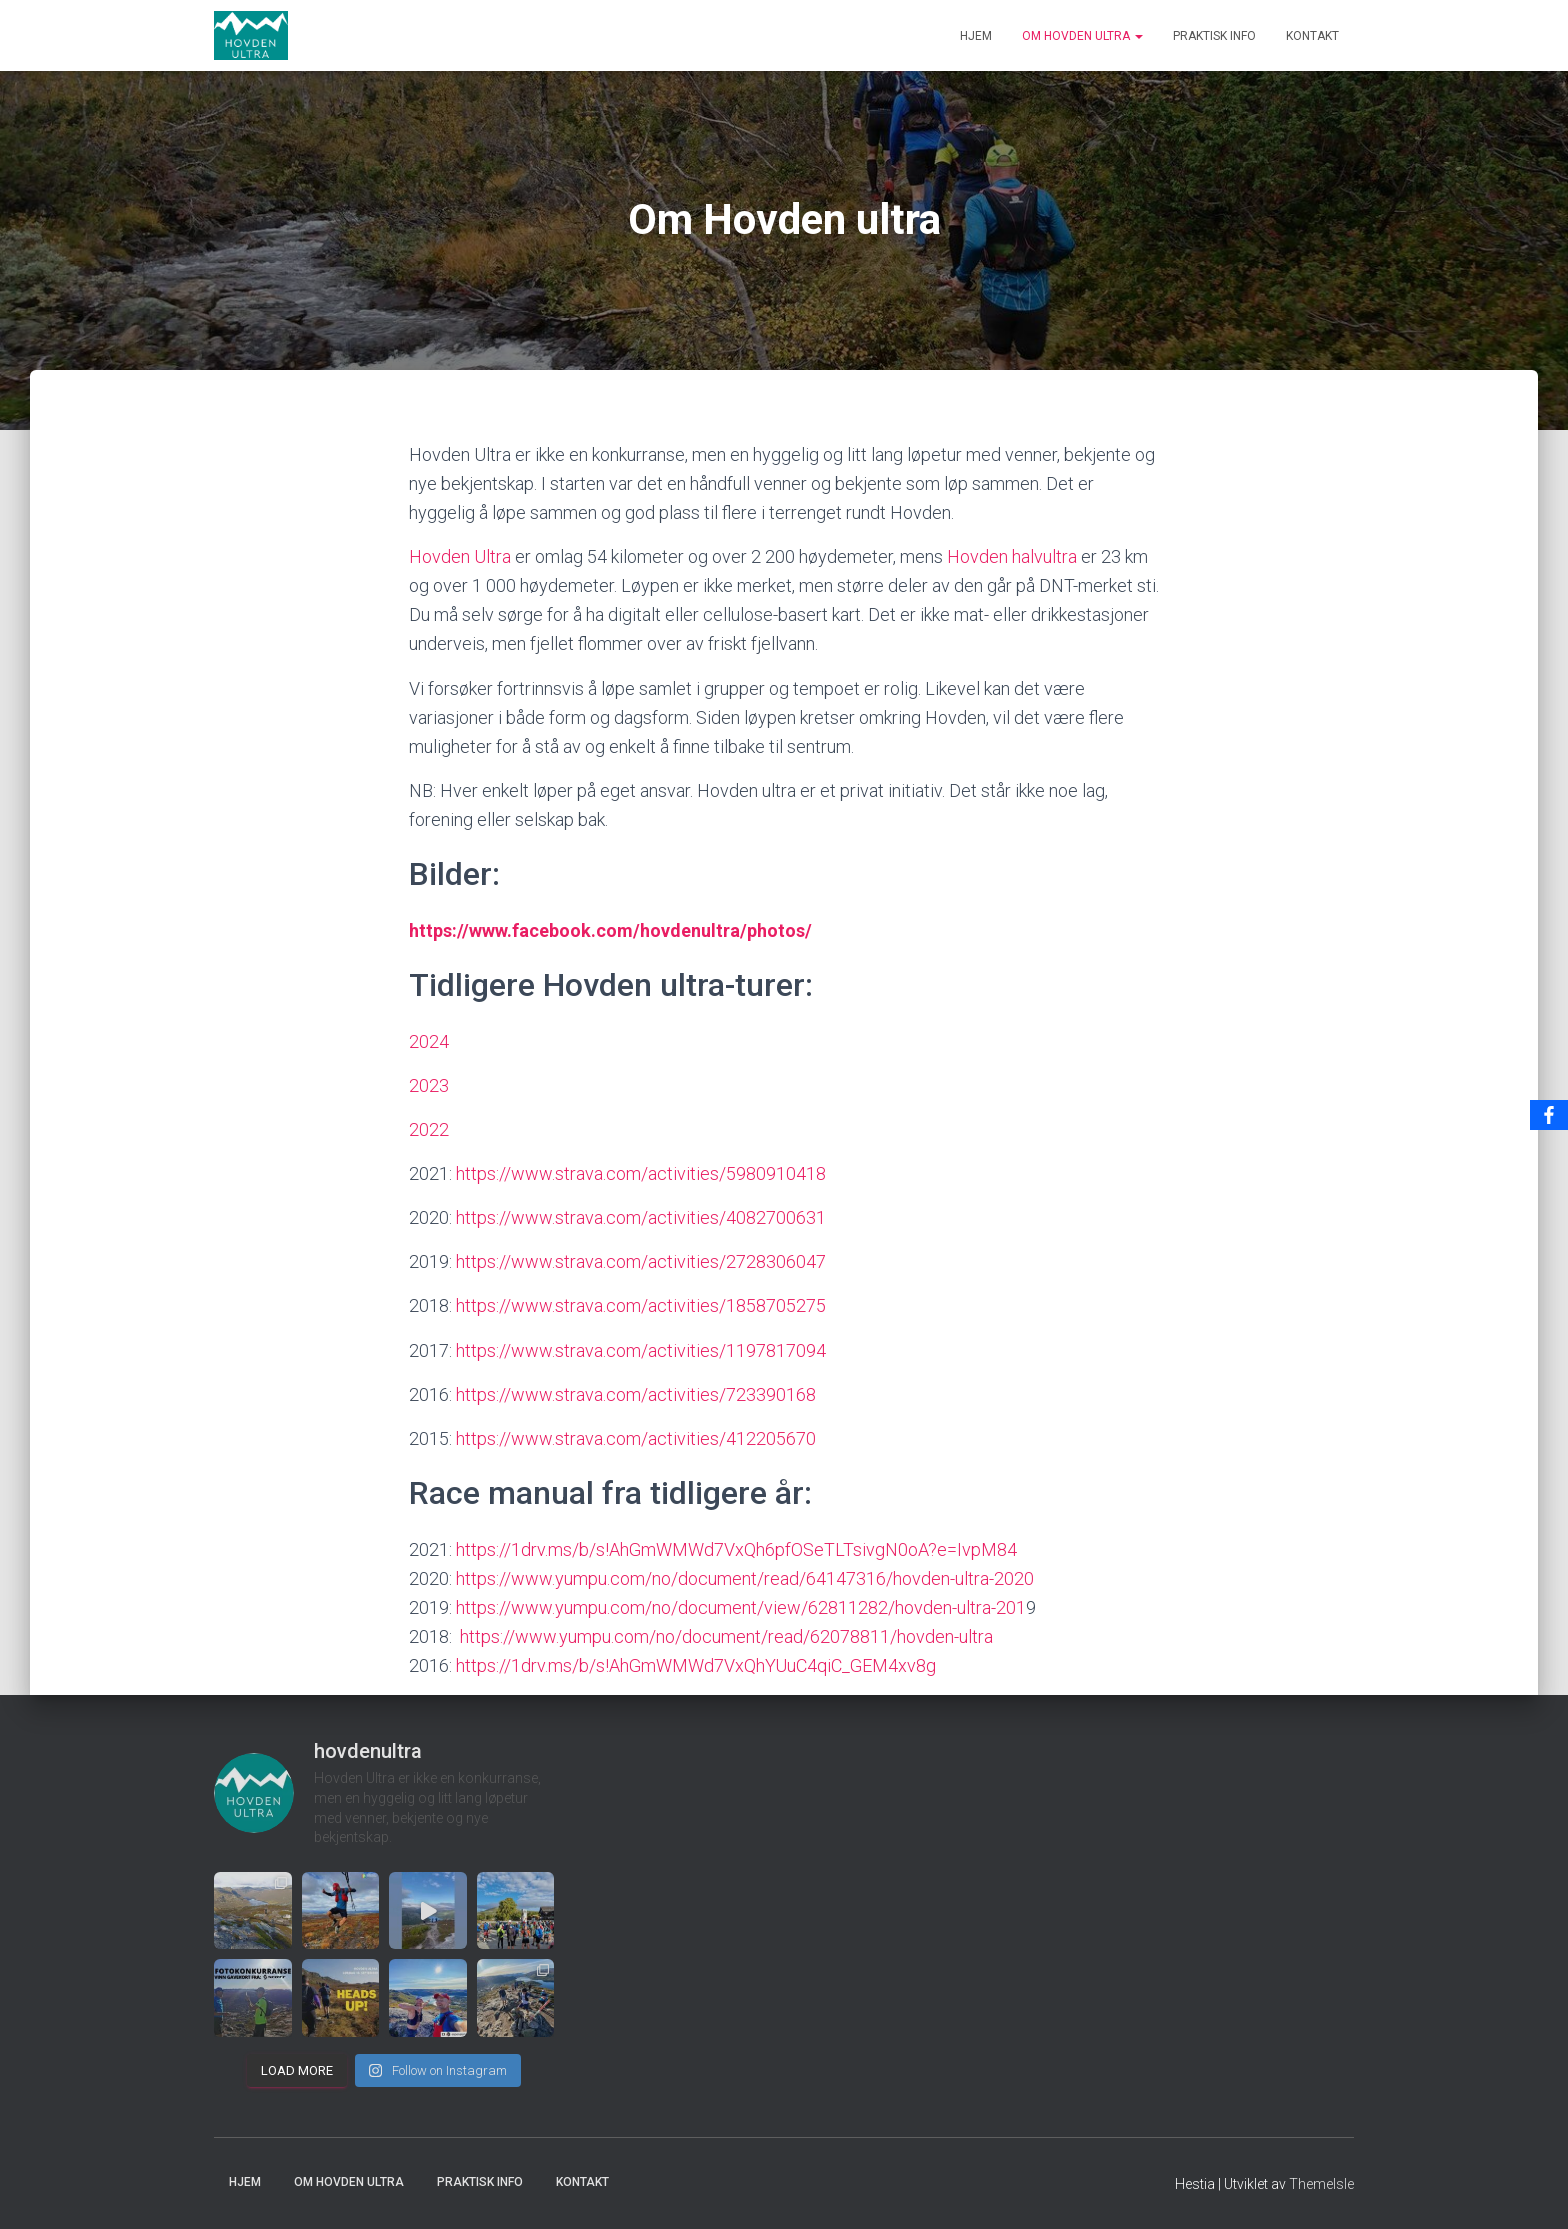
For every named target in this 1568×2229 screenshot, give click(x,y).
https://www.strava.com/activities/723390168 (636, 1394)
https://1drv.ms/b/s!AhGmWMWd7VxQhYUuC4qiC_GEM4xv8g (694, 1665)
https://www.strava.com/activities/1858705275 (641, 1305)
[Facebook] (1549, 1115)
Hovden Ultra (460, 556)
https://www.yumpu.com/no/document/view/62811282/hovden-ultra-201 (741, 1607)
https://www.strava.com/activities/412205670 (636, 1438)
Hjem (976, 36)
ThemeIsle (1321, 2184)
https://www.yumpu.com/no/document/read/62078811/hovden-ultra (726, 1636)
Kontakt (1312, 36)
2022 (429, 1129)
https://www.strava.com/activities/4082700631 (641, 1217)
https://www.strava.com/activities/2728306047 (641, 1261)
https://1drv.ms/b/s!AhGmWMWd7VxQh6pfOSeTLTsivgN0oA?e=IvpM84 (736, 1549)
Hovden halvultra (1012, 556)
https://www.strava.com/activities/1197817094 (639, 1350)
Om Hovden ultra (1082, 36)
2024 (429, 1041)
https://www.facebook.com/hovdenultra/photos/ (612, 930)
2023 (429, 1085)
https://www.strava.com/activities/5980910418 (641, 1173)
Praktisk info (1214, 36)
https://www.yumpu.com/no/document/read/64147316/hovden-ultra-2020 (745, 1578)
